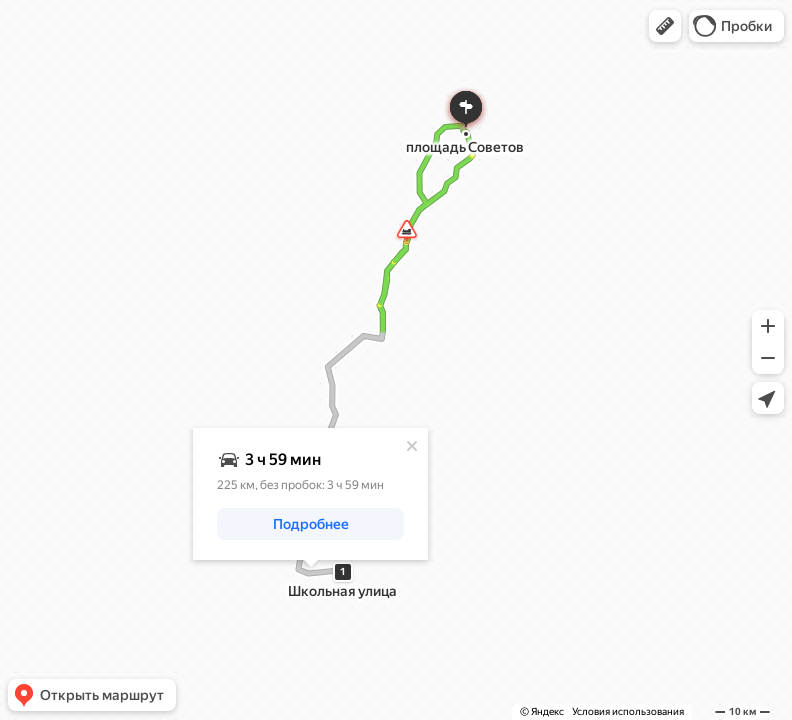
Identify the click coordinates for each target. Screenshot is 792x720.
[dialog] (310, 494)
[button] (665, 26)
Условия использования (628, 711)
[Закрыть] (412, 446)
